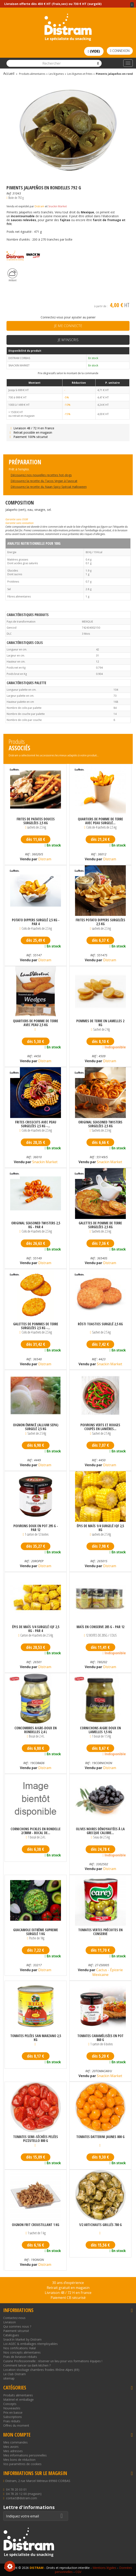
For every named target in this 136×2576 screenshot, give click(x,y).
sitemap (8, 2378)
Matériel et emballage (18, 2399)
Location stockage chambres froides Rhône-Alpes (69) (41, 2370)
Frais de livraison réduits (20, 2357)
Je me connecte (68, 325)
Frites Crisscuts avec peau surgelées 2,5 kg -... (35, 1124)
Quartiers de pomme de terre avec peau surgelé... (100, 821)
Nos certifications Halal (19, 2348)
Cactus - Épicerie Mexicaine (107, 1972)
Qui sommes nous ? (17, 2326)
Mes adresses (13, 2451)
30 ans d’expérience (68, 2282)
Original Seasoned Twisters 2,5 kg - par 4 (35, 1225)
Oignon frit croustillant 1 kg (35, 2225)
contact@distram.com (21, 2498)
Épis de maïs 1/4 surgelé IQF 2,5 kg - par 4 (35, 1629)
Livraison (9, 2322)
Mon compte (16, 2434)
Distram (39, 206)
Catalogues (11, 2335)
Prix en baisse (12, 2412)
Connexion (120, 51)
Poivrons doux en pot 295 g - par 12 (35, 1528)
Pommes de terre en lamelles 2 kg (100, 1023)
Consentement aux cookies (9, 2566)
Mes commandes (15, 2442)
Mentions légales (104, 2568)
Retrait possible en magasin (30, 432)
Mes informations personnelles (25, 2455)
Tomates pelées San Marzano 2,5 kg (35, 2038)
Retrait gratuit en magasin (68, 2287)
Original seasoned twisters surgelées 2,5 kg (100, 1124)
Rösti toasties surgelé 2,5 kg (100, 1324)
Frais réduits (11, 2421)
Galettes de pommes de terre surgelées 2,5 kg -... (35, 1326)
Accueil (8, 73)
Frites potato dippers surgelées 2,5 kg (100, 922)
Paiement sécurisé (16, 2331)
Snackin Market (57, 206)
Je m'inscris (68, 339)
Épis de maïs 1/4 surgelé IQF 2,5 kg (100, 1528)
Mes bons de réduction (19, 2460)
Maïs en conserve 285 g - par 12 (100, 1627)
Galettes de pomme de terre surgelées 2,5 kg (100, 1225)
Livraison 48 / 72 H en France (31, 428)
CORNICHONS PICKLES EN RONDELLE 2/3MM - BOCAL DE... (36, 1831)
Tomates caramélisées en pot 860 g (100, 2038)
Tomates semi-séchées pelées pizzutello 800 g (35, 2139)
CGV (78, 2572)
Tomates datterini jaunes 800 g (100, 2137)
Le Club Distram (14, 2374)
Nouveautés (11, 2408)
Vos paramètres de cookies (22, 2464)
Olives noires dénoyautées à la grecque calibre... (100, 1831)
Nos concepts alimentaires (22, 2352)
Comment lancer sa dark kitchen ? (27, 2365)
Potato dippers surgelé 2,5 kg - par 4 (35, 922)
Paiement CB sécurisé (68, 2297)
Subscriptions (12, 2417)
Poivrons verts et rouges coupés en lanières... (100, 1427)
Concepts (9, 2404)
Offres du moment (16, 2425)
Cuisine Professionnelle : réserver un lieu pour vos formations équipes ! (52, 2361)
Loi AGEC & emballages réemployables (30, 2344)
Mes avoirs (11, 2447)
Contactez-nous (14, 2318)
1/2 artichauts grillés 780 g (100, 2225)
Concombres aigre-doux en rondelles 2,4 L (35, 1730)
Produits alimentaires (18, 2395)
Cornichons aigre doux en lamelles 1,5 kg (100, 1730)
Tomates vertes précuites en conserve (100, 1932)
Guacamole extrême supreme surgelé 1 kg (35, 1932)
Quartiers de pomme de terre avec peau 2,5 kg (35, 1023)
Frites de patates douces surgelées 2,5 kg (36, 821)
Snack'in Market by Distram (22, 2339)
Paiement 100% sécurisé (28, 437)
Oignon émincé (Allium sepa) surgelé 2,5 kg (35, 1427)
